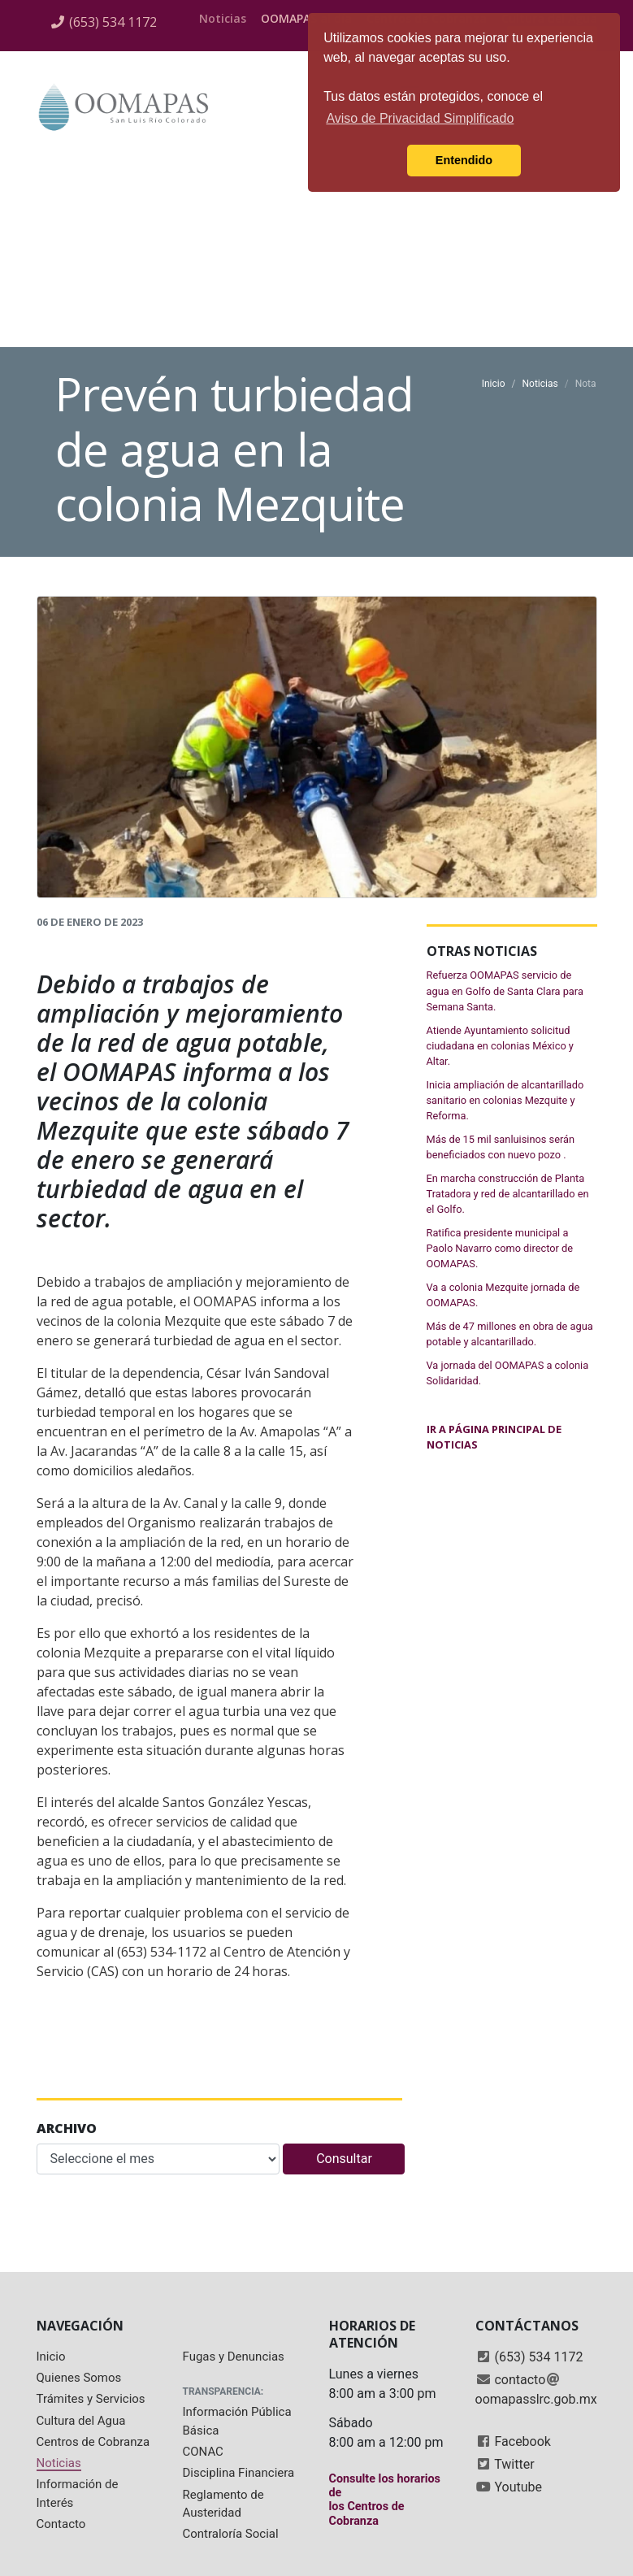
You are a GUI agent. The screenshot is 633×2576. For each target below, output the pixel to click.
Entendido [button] (464, 160)
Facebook (522, 2441)
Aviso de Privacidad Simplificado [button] (420, 118)
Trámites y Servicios (91, 2398)
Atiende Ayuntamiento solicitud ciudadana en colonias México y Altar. (500, 1045)
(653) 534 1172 (113, 22)
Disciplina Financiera (239, 2472)
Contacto (61, 2524)
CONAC (203, 2451)
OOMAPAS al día (306, 18)
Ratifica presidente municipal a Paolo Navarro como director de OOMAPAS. (500, 1248)
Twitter (514, 2464)
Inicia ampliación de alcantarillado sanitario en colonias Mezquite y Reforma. (505, 1100)
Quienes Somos (79, 2377)
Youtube (518, 2487)
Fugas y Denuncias (233, 2356)
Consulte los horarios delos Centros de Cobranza (385, 2500)
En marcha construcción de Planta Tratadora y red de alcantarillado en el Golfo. (508, 1193)
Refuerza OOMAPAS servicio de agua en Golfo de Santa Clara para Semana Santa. (505, 990)
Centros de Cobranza (93, 2442)
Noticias (222, 18)
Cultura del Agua (81, 2420)
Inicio (493, 383)
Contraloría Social (231, 2533)
